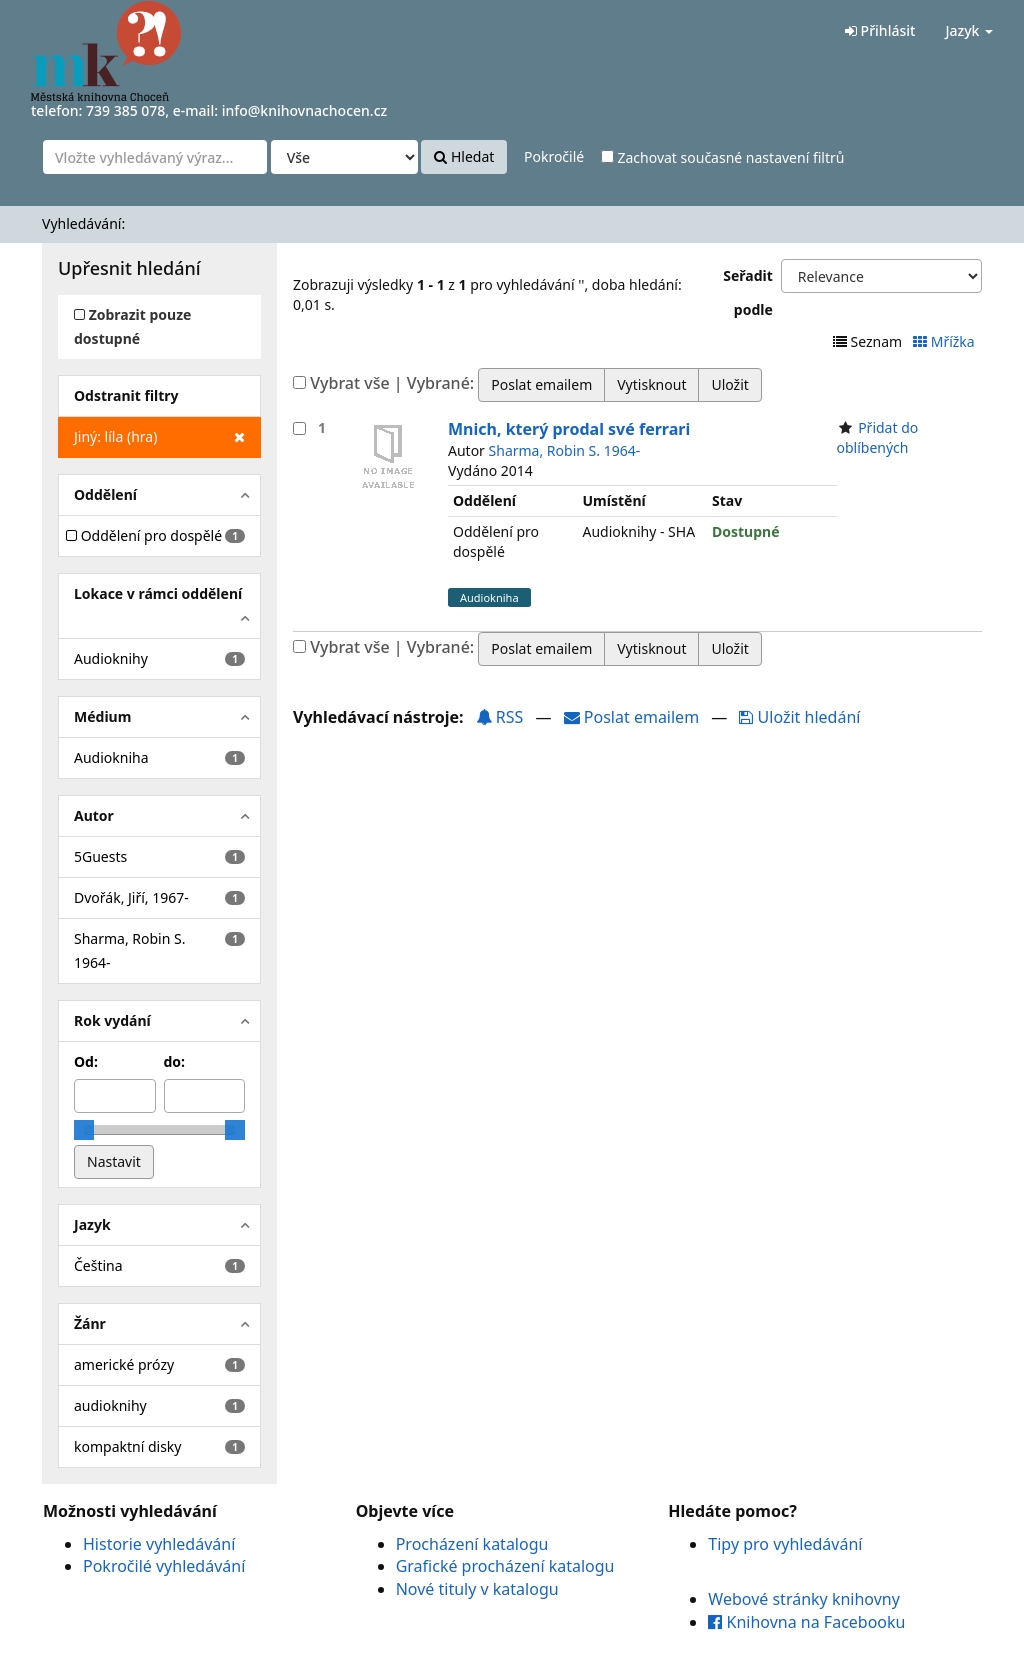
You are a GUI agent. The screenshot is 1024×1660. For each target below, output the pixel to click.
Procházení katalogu (472, 1544)
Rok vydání (112, 1020)
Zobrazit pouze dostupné (132, 326)
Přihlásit (880, 30)
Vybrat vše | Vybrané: (392, 383)
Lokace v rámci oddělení (158, 593)
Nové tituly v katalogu (477, 1589)
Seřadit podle (748, 292)
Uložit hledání (799, 717)
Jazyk (969, 30)
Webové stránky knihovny (804, 1599)
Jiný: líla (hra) (159, 437)
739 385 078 (125, 110)
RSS (500, 717)
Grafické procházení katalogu (505, 1566)
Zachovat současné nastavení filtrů (723, 157)
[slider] (84, 1130)
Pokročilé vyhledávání (164, 1566)
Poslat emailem (634, 717)
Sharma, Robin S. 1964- (565, 450)
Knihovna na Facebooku (806, 1622)
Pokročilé (554, 156)
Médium (102, 716)
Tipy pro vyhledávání (785, 1544)
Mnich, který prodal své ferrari (569, 429)
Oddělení (105, 494)
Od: (86, 1061)
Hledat (464, 156)
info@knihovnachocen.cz (305, 110)
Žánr (90, 1323)
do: (175, 1061)
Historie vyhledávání (159, 1544)
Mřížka (945, 341)
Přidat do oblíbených (878, 437)
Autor (94, 815)
